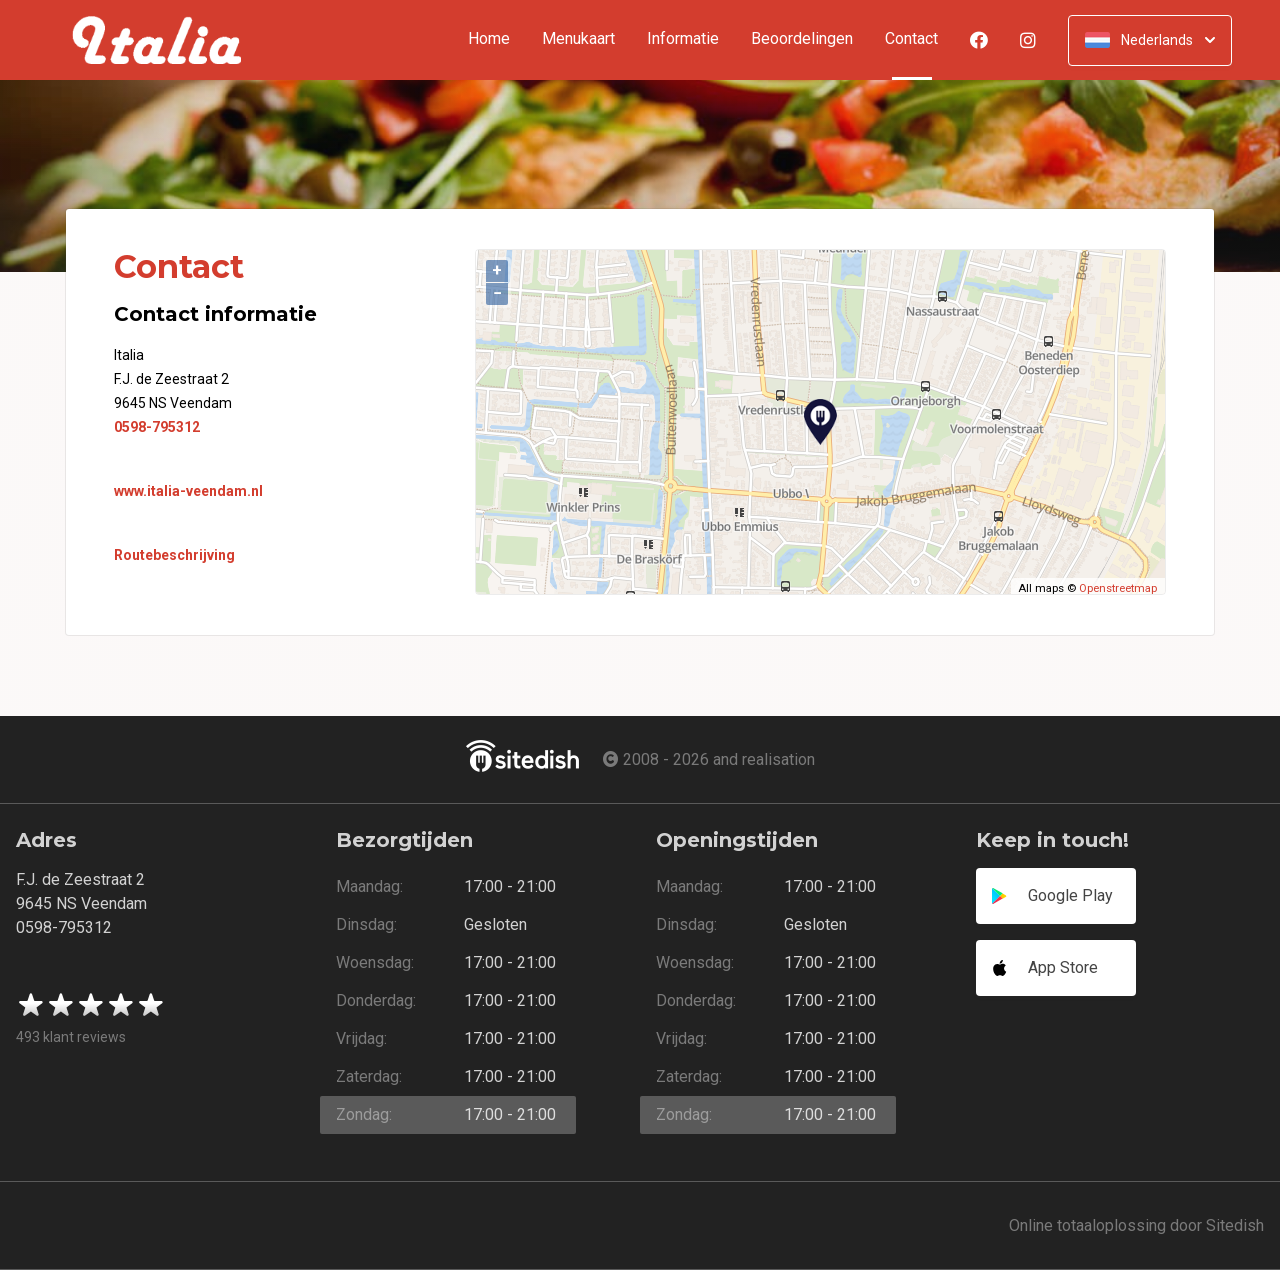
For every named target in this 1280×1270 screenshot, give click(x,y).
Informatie (683, 39)
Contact (919, 39)
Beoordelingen (802, 39)
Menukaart (578, 39)
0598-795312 (157, 427)
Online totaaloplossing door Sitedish (1136, 1225)
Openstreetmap (1118, 588)
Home (489, 39)
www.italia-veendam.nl (188, 491)
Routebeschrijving (174, 555)
